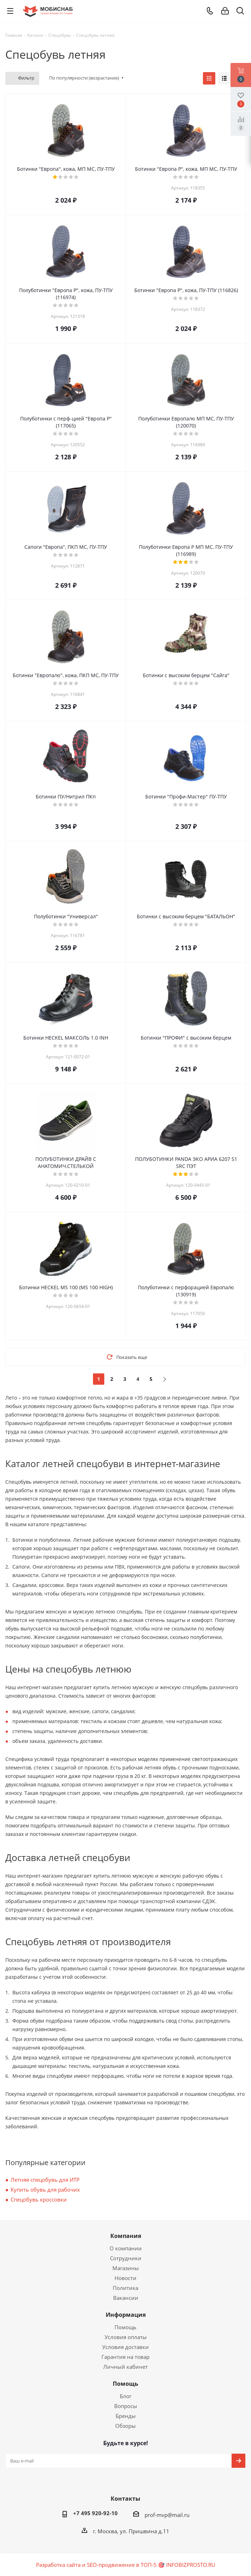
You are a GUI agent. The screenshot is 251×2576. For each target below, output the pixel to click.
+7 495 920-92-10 (95, 2513)
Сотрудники (125, 2258)
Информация (126, 2315)
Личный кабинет (125, 2366)
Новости (125, 2277)
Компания (125, 2236)
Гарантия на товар (125, 2356)
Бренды (126, 2415)
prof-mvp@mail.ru (167, 2514)
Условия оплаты (126, 2337)
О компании (126, 2248)
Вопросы (125, 2405)
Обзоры (125, 2425)
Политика (125, 2287)
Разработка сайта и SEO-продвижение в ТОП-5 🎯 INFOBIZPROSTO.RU (125, 2564)
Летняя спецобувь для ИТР (45, 2179)
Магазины (125, 2268)
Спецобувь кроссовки (39, 2199)
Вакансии (125, 2297)
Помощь (125, 2327)
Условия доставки (125, 2346)
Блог (126, 2396)
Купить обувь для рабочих (45, 2189)
